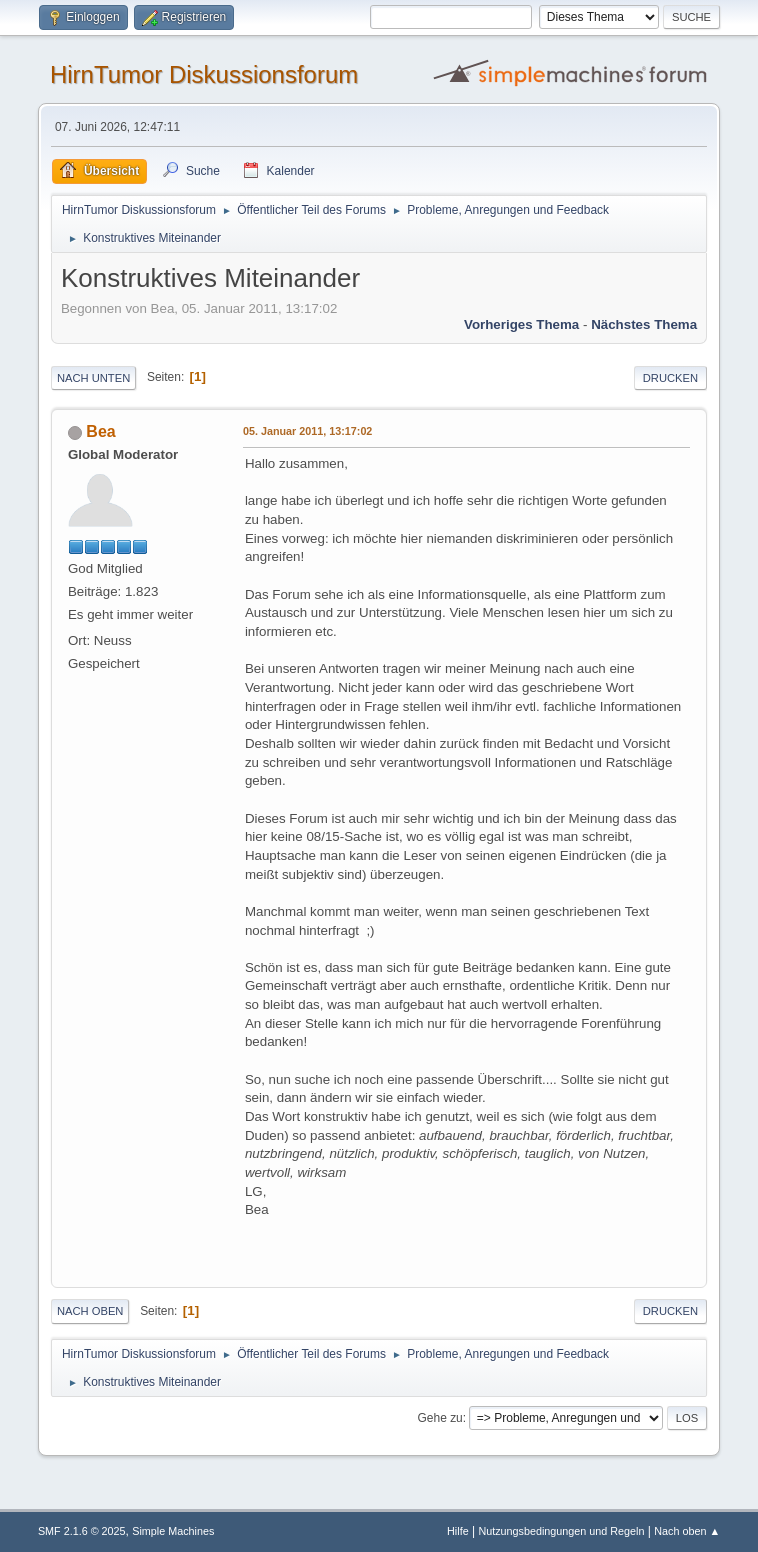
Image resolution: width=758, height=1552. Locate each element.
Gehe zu (439, 1418)
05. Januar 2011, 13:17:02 (307, 431)
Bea (100, 431)
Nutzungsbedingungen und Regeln (561, 1531)
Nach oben (90, 1311)
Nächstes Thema (644, 324)
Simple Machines (173, 1531)
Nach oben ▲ (687, 1531)
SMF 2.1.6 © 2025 (82, 1531)
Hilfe (458, 1531)
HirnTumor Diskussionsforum (204, 74)
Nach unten (93, 378)
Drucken (670, 378)
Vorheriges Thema (521, 324)
